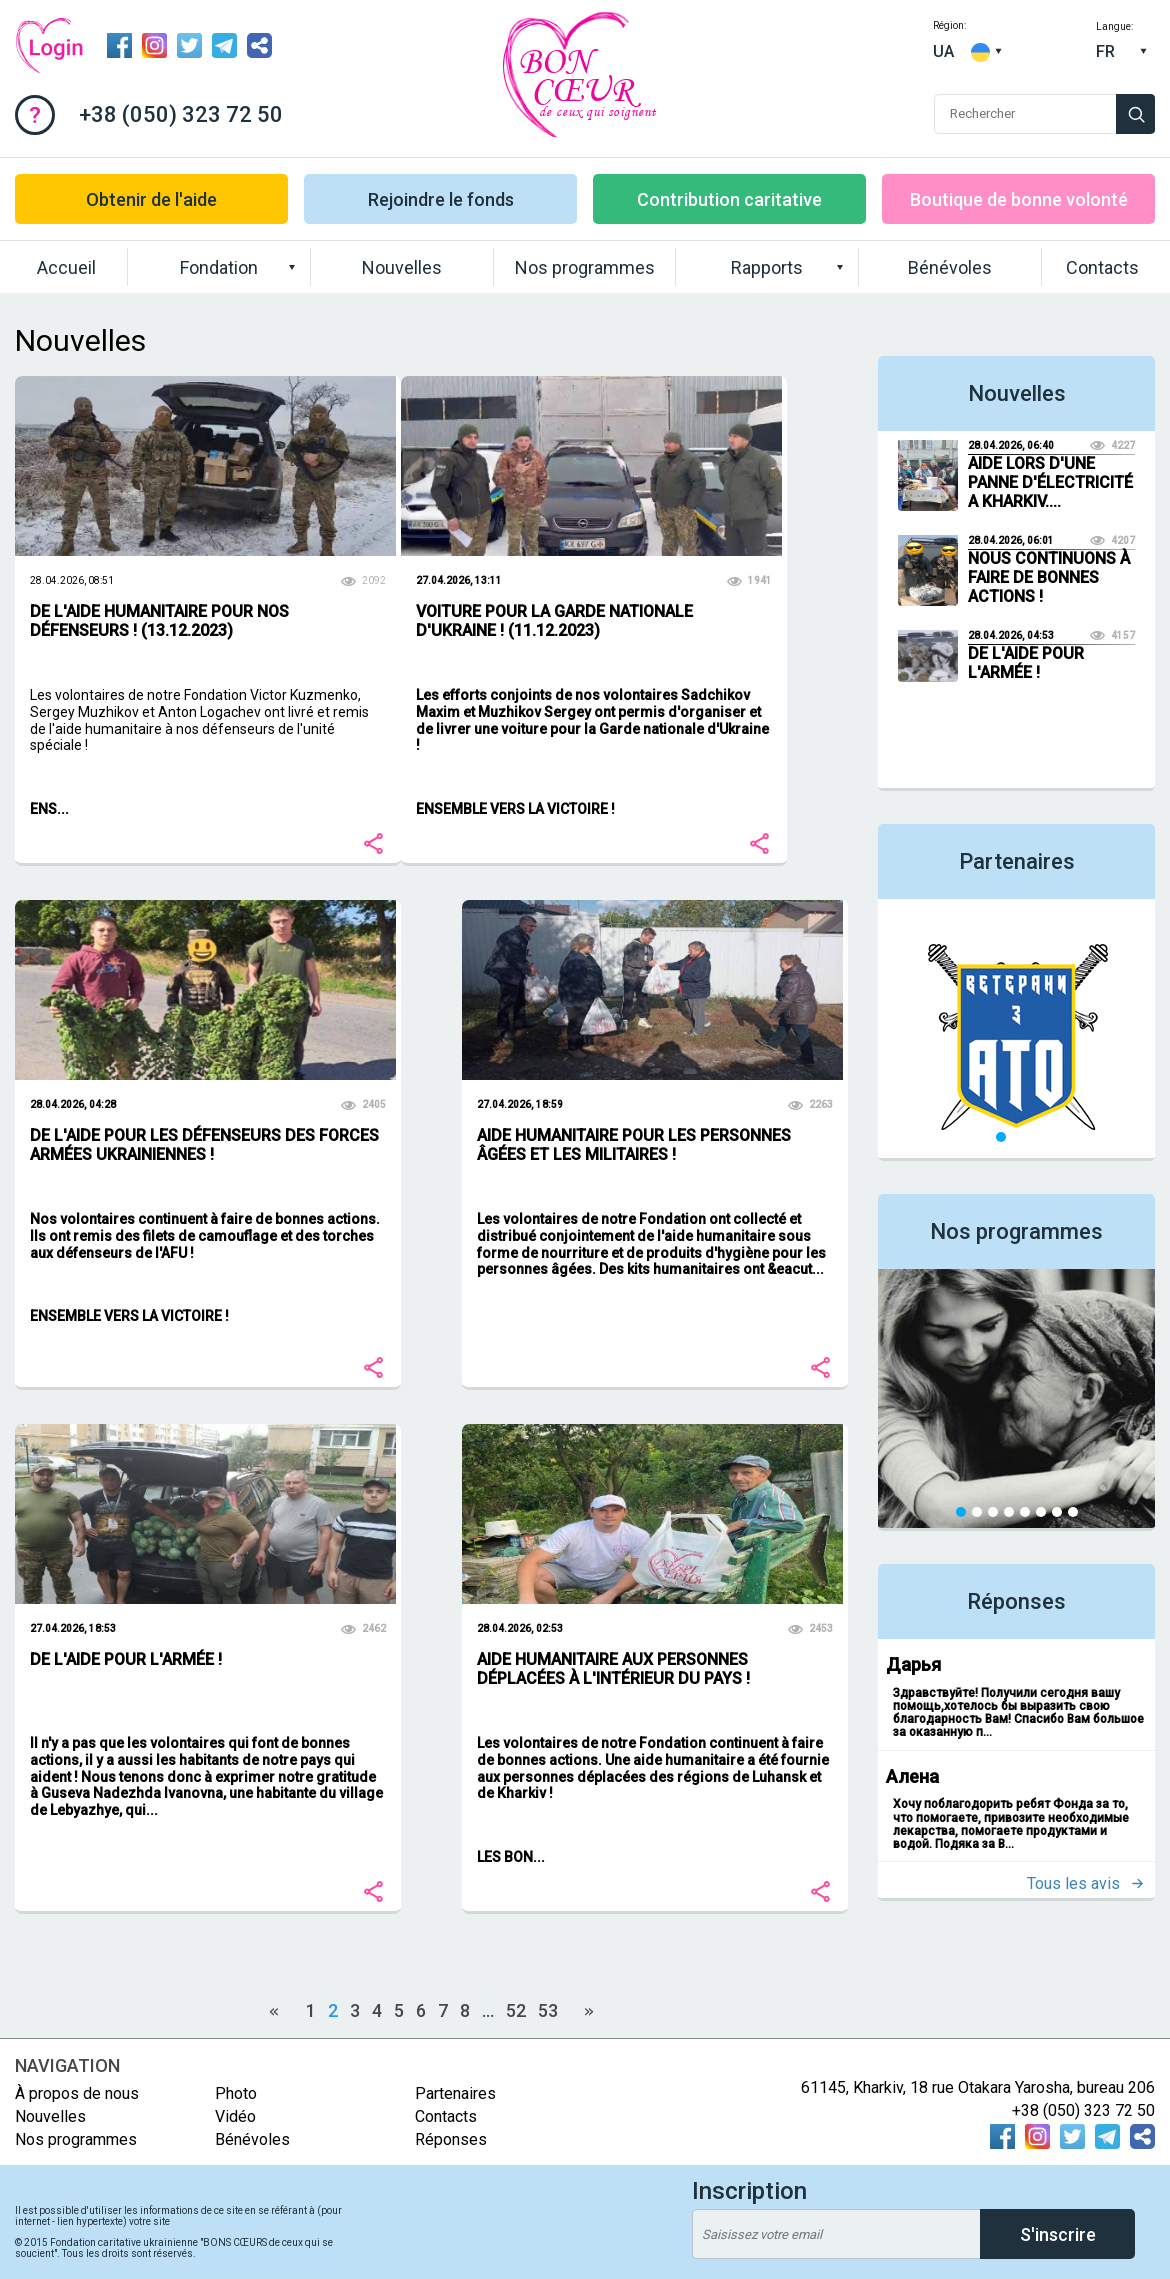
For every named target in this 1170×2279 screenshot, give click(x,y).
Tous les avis (1073, 1883)
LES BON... (511, 1857)
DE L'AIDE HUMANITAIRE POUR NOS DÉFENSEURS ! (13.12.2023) (159, 621)
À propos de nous (77, 2093)
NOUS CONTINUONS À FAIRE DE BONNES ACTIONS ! (1049, 577)
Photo (236, 2093)
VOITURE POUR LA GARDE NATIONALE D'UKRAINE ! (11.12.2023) (554, 621)
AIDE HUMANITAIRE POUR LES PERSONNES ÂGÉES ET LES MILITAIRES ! (634, 1145)
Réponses (1016, 1601)
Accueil (66, 267)
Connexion (49, 46)
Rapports (767, 267)
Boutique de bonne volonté (1019, 199)
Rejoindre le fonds (441, 199)
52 (516, 2010)
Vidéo (235, 2116)
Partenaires (1017, 861)
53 (548, 2010)
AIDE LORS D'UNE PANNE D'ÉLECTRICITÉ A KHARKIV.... (1050, 482)
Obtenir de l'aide (151, 199)
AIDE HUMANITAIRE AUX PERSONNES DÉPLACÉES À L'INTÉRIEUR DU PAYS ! (613, 1669)
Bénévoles (950, 267)
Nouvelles (402, 267)
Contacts (1102, 267)
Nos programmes (585, 267)
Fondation (219, 267)
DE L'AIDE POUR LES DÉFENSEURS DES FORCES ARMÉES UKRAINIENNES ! (204, 1145)
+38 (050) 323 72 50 (181, 114)
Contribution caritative (729, 199)
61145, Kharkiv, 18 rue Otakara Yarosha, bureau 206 (978, 2087)
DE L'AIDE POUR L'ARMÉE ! (126, 1659)
